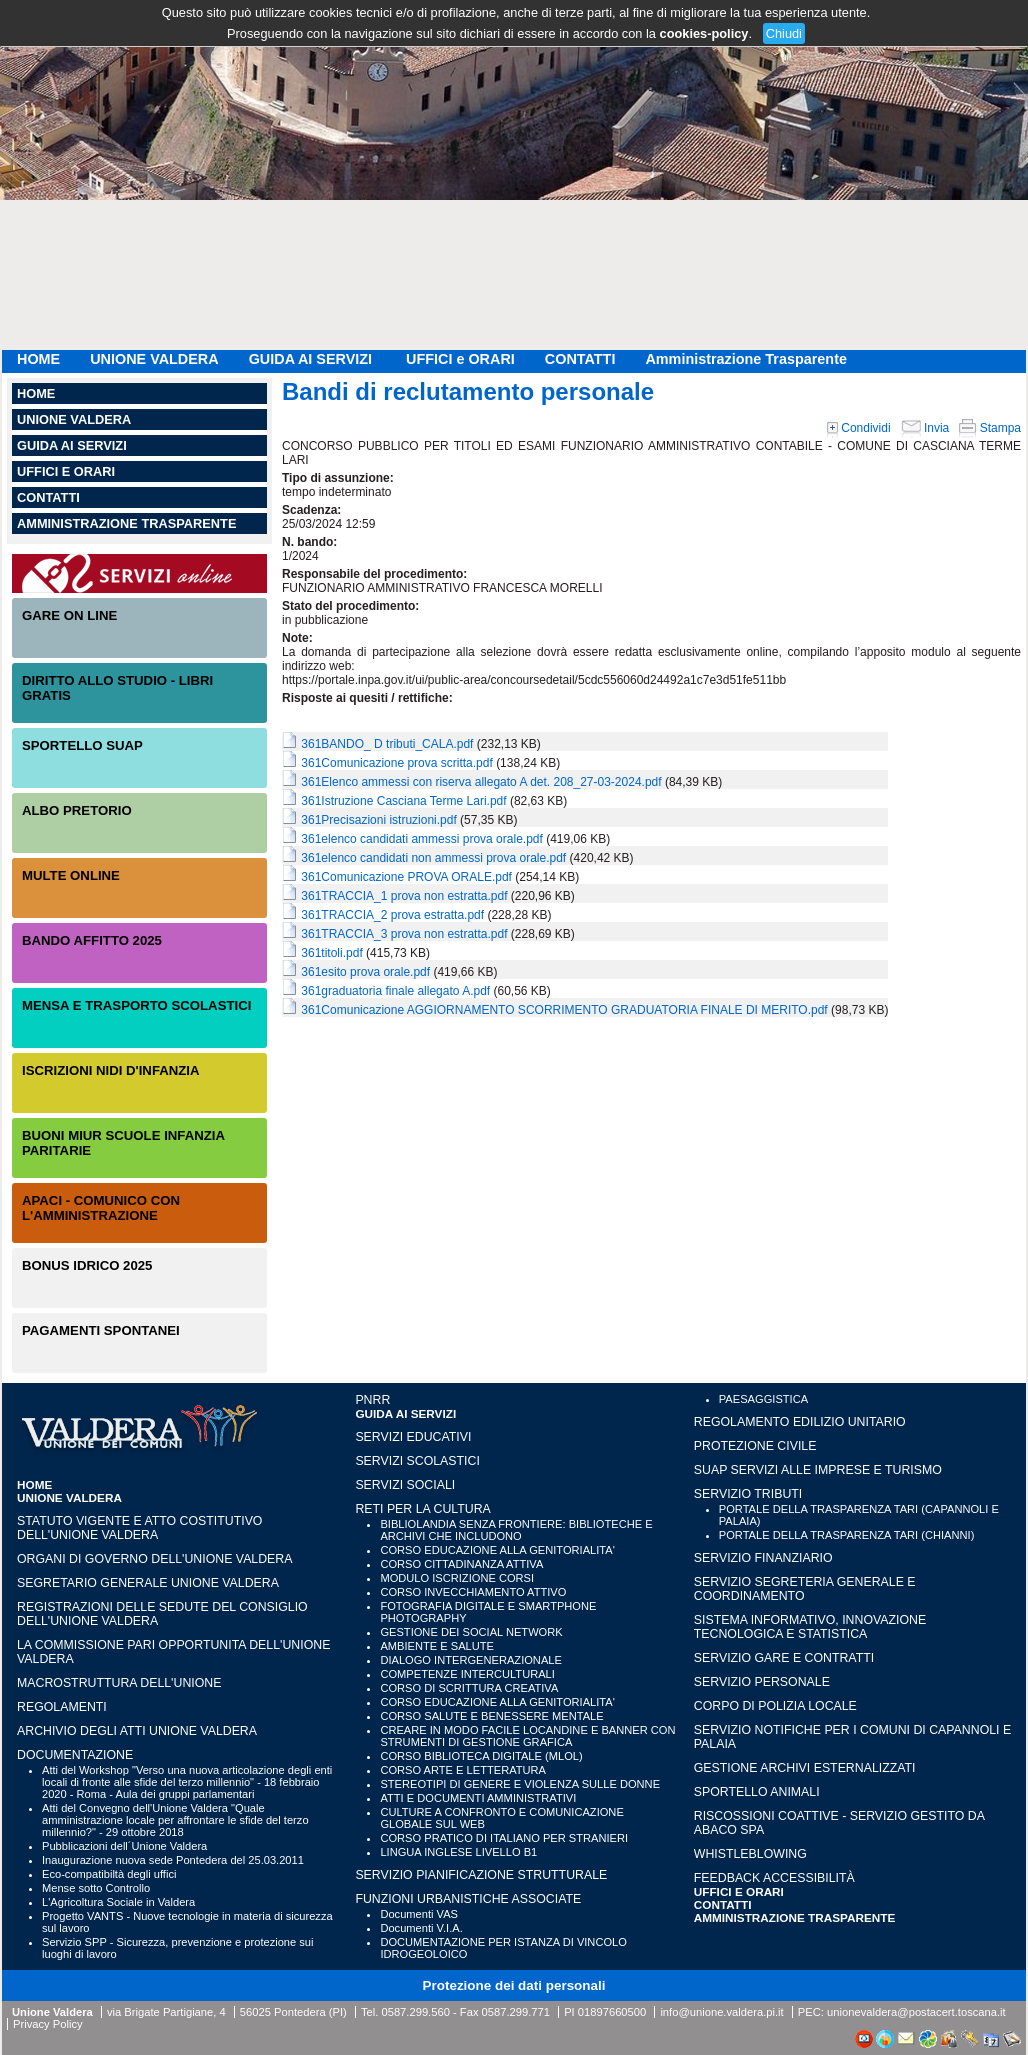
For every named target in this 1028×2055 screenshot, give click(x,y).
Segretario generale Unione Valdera (148, 1583)
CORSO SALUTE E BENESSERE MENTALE (491, 1716)
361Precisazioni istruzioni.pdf (378, 820)
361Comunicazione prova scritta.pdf (396, 763)
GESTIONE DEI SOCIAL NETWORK (471, 1632)
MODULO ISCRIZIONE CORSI (457, 1578)
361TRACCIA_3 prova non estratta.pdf (404, 934)
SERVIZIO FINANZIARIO (763, 1558)
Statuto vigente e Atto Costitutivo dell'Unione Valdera (139, 1528)
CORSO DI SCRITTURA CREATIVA (469, 1688)
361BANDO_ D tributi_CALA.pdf (387, 744)
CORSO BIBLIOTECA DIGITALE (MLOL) (481, 1756)
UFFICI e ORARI (460, 359)
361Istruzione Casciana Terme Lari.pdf (403, 801)
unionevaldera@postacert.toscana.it (916, 2012)
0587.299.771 (516, 2012)
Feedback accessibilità (774, 1878)
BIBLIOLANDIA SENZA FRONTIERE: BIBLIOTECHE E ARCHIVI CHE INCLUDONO (516, 1530)
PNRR (372, 1400)
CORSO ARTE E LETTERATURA (463, 1770)
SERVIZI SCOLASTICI (417, 1461)
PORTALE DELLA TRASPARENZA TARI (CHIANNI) (847, 1535)
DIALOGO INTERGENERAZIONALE (471, 1660)
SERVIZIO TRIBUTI (748, 1494)
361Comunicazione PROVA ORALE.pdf (406, 877)
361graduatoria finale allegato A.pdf (395, 991)
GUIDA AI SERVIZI (312, 359)
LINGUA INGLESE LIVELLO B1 (458, 1852)
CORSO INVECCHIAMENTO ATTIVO (473, 1592)
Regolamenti (62, 1707)
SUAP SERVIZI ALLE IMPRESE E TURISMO (818, 1470)
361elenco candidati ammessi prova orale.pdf (421, 839)
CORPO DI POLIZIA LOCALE (775, 1706)
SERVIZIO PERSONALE (762, 1682)
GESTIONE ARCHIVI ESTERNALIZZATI (805, 1768)
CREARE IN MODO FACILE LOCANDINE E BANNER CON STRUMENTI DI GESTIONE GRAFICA (527, 1736)
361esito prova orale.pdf (365, 972)
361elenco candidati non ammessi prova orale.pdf (433, 858)
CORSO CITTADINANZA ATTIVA (461, 1564)
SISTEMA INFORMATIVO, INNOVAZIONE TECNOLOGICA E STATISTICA (810, 1627)
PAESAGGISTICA (763, 1399)
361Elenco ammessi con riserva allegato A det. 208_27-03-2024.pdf (481, 782)
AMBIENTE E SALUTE (437, 1646)
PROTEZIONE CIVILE (755, 1446)
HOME (38, 359)
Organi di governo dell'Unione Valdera (154, 1559)
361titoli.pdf (331, 953)
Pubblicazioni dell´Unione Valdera (124, 1846)
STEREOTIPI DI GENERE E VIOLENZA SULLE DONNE (520, 1784)
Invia (925, 428)
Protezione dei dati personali (514, 1985)
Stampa (990, 428)
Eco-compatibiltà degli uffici (109, 1874)
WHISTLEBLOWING (750, 1854)
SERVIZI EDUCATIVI (413, 1437)
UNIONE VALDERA (154, 359)
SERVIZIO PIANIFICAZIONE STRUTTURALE (481, 1875)
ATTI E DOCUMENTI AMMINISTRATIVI (478, 1798)
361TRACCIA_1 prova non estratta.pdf (404, 896)
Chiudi (784, 33)
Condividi (859, 428)
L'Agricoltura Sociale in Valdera (118, 1902)
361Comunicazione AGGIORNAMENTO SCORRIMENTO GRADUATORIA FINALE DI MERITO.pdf (564, 1010)
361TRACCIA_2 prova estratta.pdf (392, 915)
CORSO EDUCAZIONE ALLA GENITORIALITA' (497, 1550)
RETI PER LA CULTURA (422, 1509)
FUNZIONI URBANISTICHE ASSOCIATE (468, 1899)
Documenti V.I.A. (421, 1928)
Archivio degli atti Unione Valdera (137, 1731)
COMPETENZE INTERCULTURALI (467, 1674)
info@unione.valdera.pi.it (721, 2012)
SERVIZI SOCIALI (405, 1485)
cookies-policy (704, 33)
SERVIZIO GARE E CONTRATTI (784, 1658)
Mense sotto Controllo (96, 1888)
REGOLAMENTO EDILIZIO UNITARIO (800, 1422)
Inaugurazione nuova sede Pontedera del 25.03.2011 (173, 1860)
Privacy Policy (48, 2024)
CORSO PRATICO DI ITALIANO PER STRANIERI (504, 1838)
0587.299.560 (415, 2012)
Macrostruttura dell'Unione (119, 1683)
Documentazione (75, 1755)
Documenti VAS (419, 1914)
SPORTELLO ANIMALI (757, 1792)
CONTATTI (580, 359)
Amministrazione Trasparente (746, 359)
